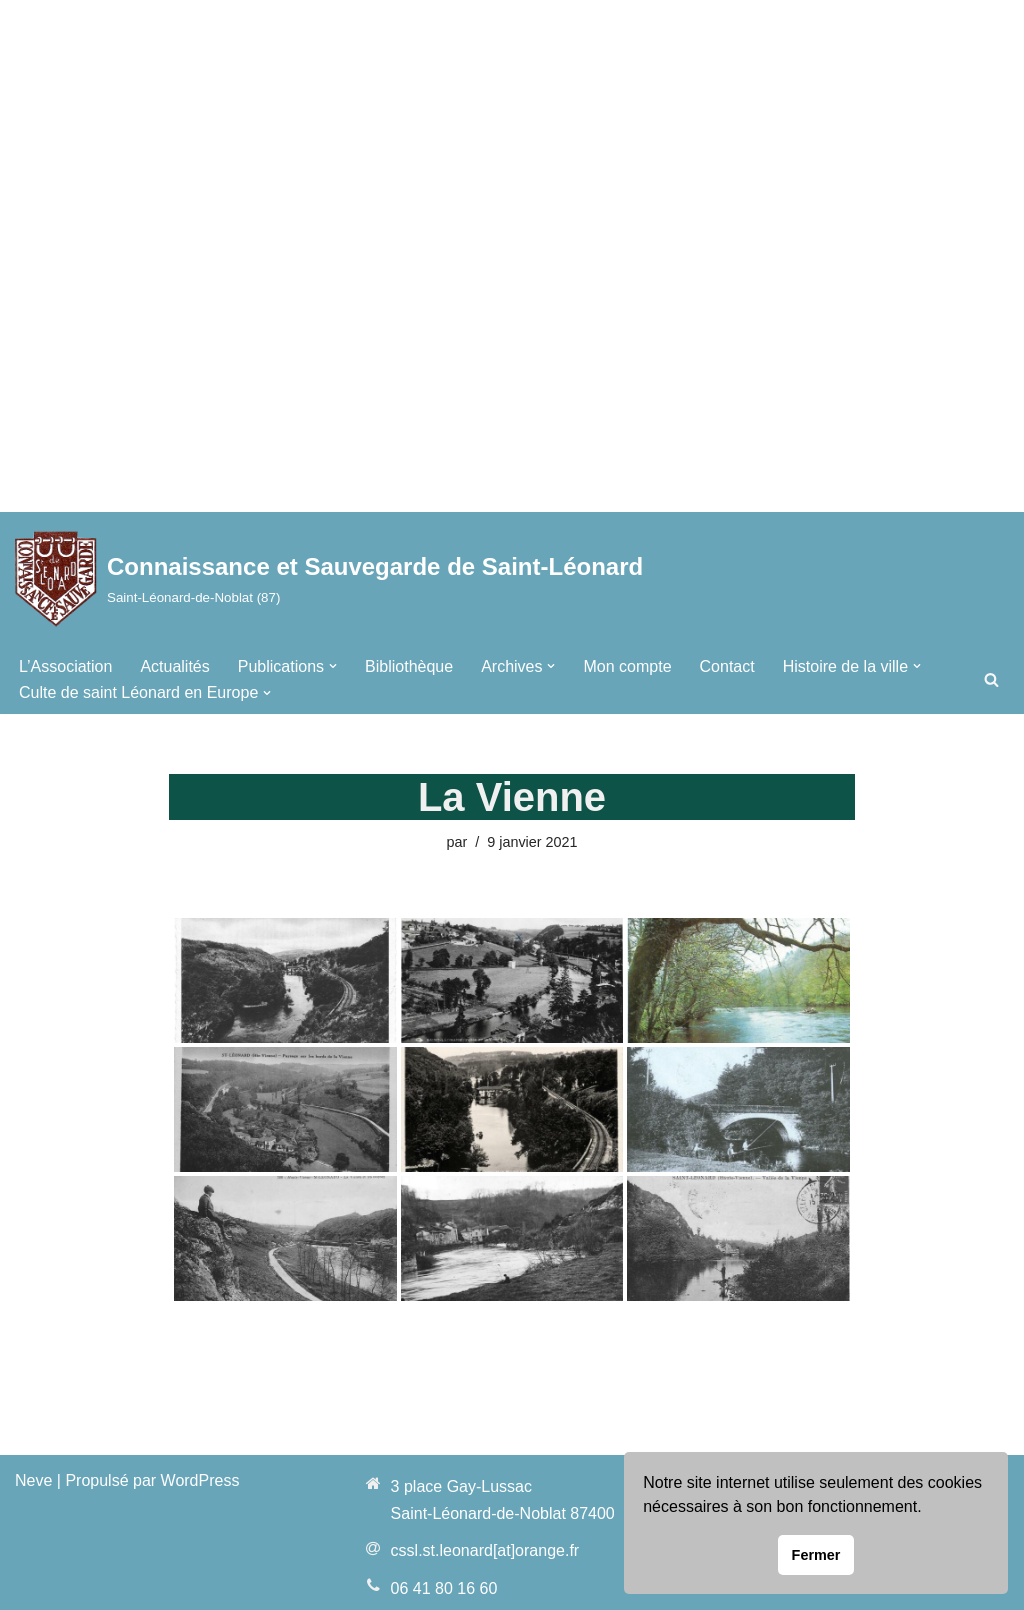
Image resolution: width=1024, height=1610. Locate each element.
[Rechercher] (991, 679)
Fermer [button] (816, 1555)
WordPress (200, 1480)
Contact (727, 666)
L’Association (65, 666)
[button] (333, 666)
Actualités (174, 666)
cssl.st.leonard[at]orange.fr (485, 1550)
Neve (33, 1480)
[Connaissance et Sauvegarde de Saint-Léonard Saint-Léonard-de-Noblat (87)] (329, 578)
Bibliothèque (409, 666)
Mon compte (627, 666)
